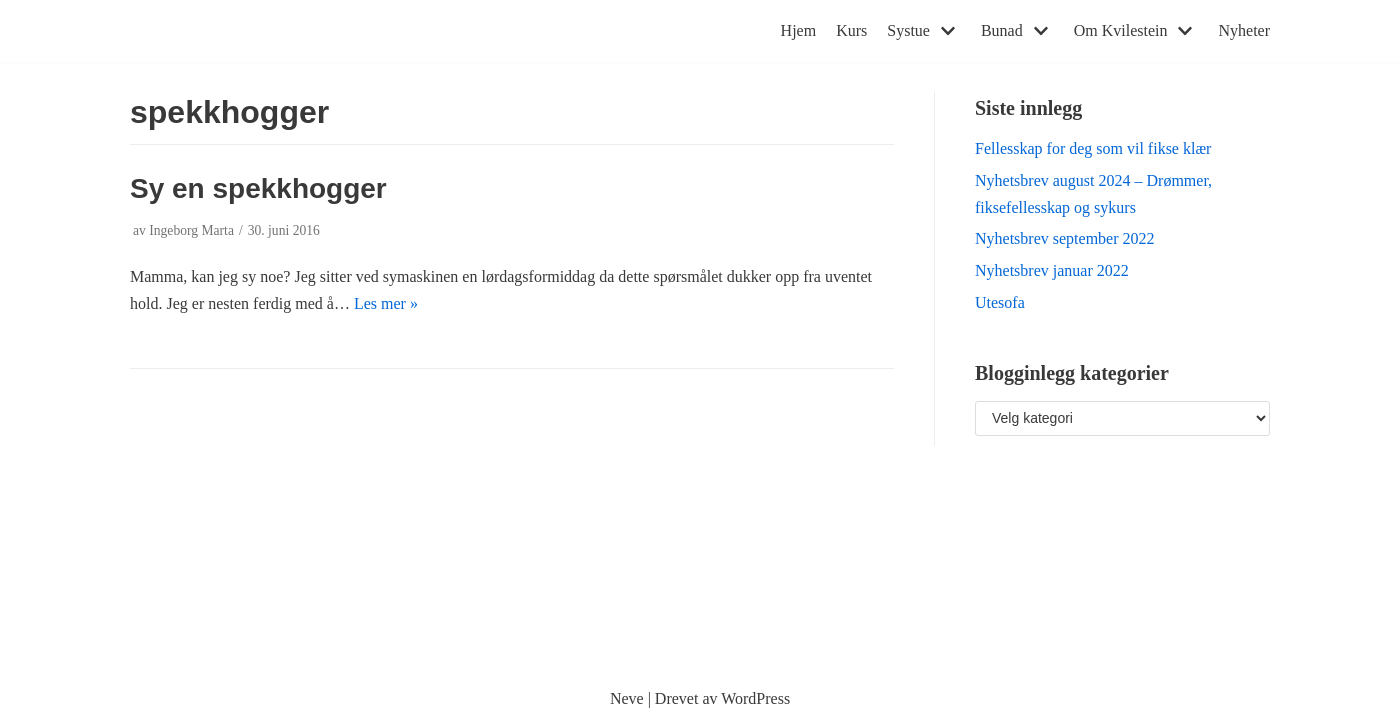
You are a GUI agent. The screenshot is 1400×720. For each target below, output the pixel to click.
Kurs (851, 30)
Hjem (799, 30)
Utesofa (1000, 302)
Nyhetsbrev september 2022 (1065, 238)
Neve (627, 698)
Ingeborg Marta (191, 230)
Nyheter (1244, 30)
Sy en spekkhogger (258, 188)
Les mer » (386, 303)
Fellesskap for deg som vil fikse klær (1093, 148)
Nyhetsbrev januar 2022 (1052, 270)
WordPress (755, 698)
